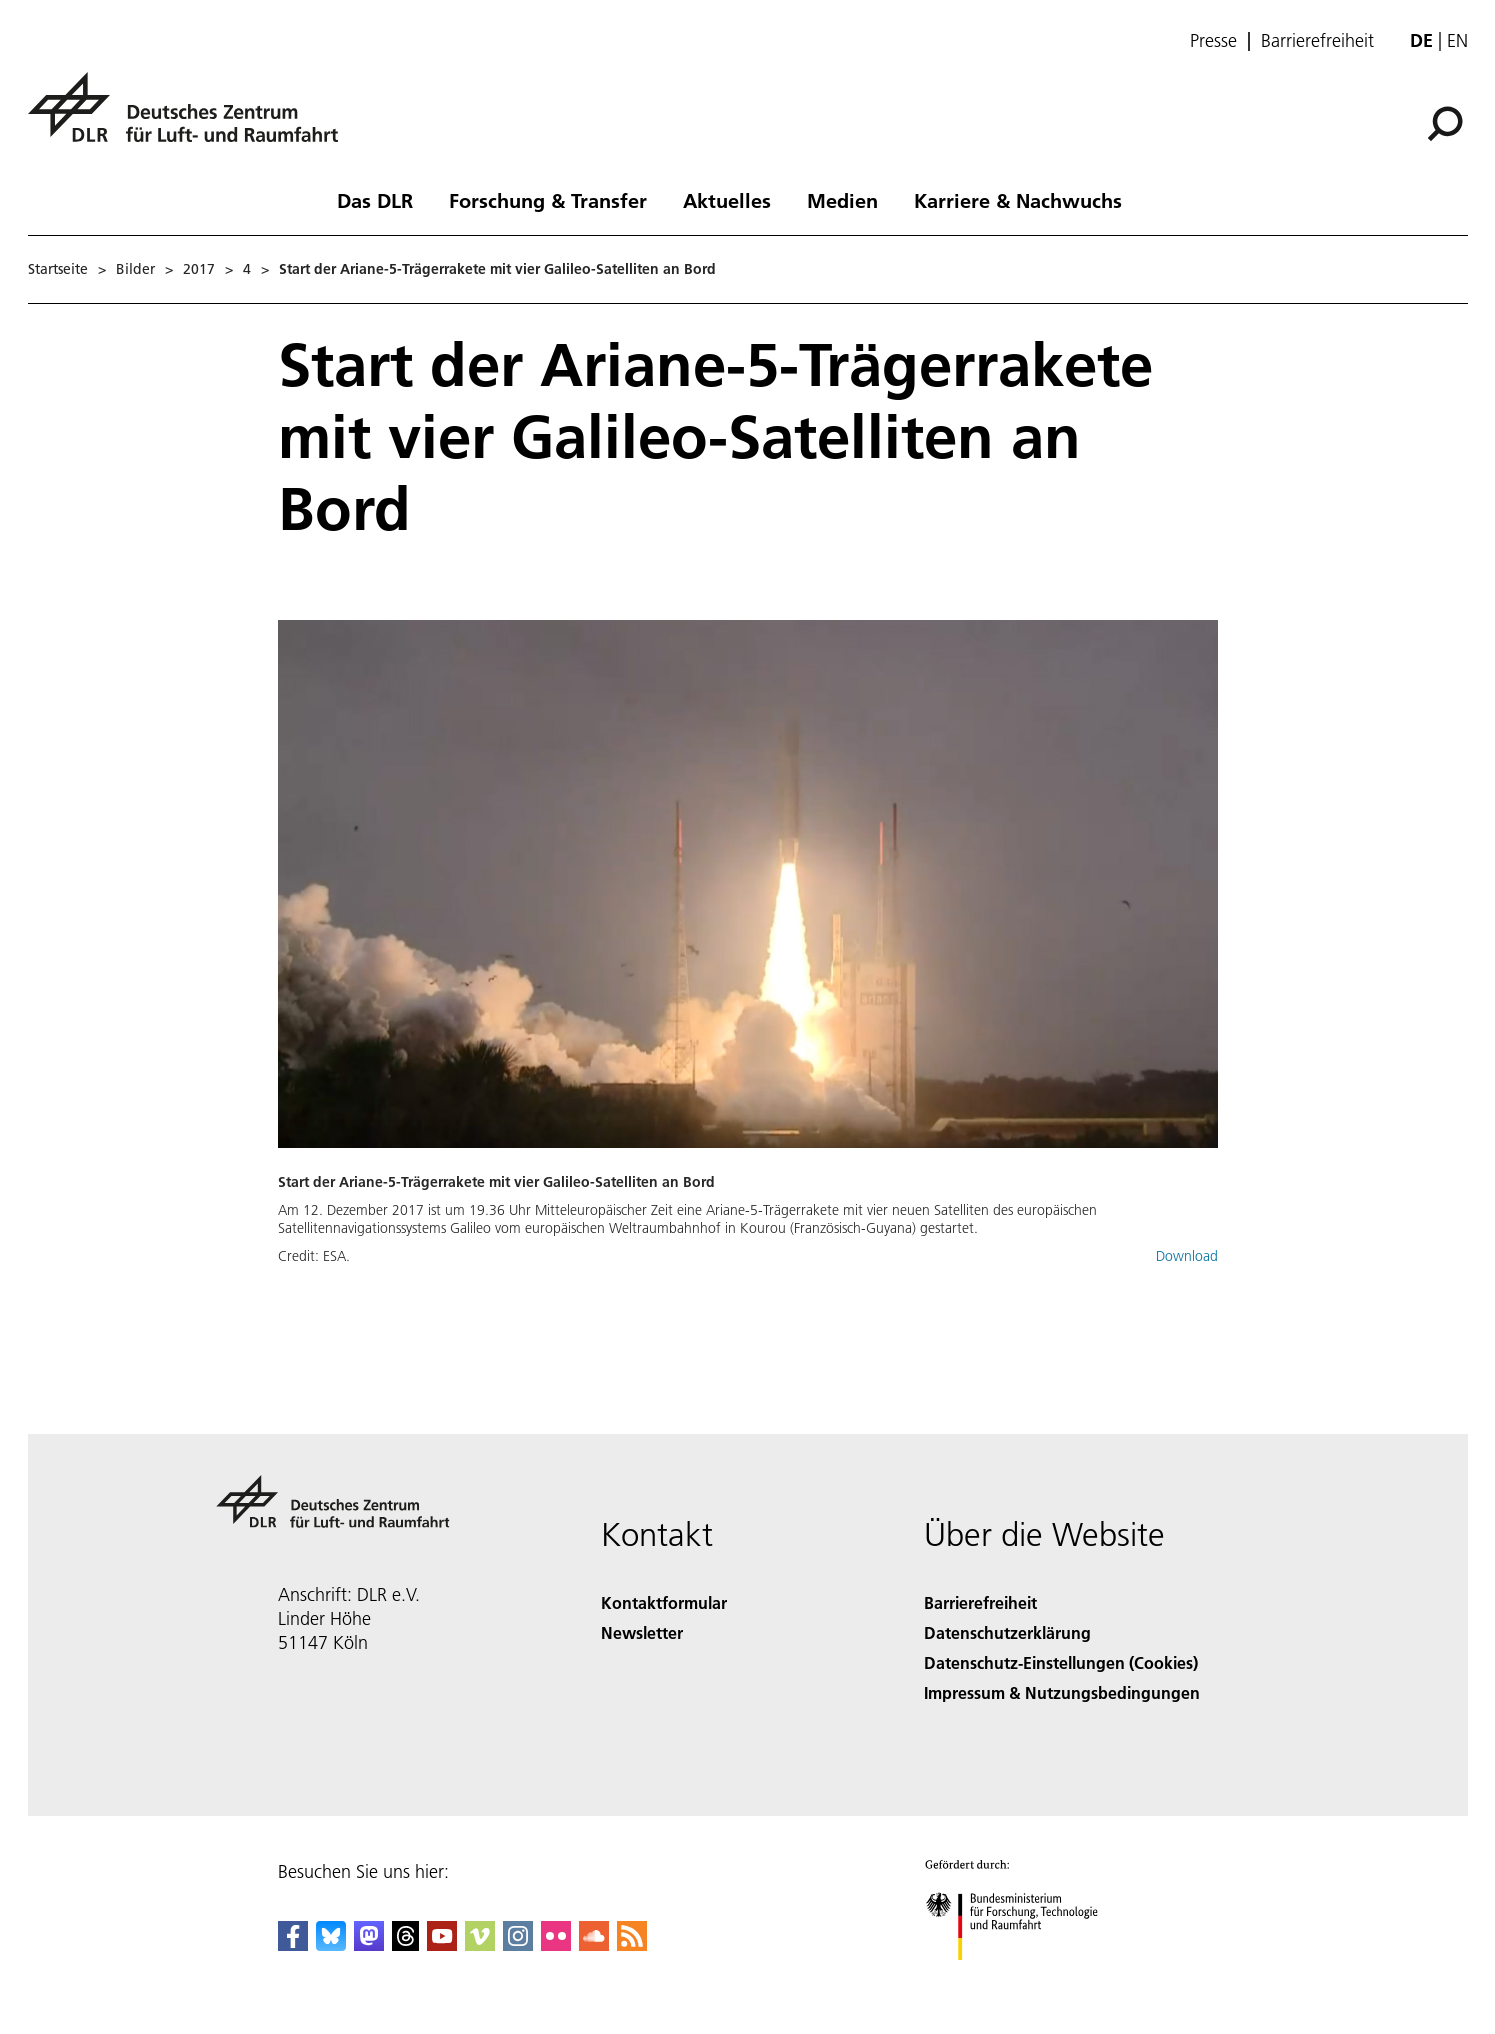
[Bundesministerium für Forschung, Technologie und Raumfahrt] (1022, 1977)
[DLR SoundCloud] (594, 1944)
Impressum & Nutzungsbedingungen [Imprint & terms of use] (1062, 1692)
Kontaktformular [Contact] (664, 1602)
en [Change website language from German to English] (1457, 40)
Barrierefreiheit (1317, 41)
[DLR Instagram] (518, 1944)
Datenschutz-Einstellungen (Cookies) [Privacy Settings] (1061, 1662)
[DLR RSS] (632, 1944)
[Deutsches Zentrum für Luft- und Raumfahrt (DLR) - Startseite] (191, 118)
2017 (199, 269)
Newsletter (642, 1632)
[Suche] (1445, 124)
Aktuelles (727, 200)
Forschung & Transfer (548, 200)
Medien (842, 200)
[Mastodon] (369, 1944)
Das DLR (375, 200)
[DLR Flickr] (556, 1944)
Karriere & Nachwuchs (1018, 200)
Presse (1213, 41)
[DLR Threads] (406, 1944)
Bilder (135, 269)
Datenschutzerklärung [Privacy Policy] (1007, 1632)
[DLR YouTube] (442, 1944)
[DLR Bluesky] (331, 1944)
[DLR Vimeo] (480, 1944)
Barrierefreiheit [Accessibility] (980, 1602)
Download (1187, 1256)
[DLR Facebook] (293, 1944)
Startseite (58, 269)
